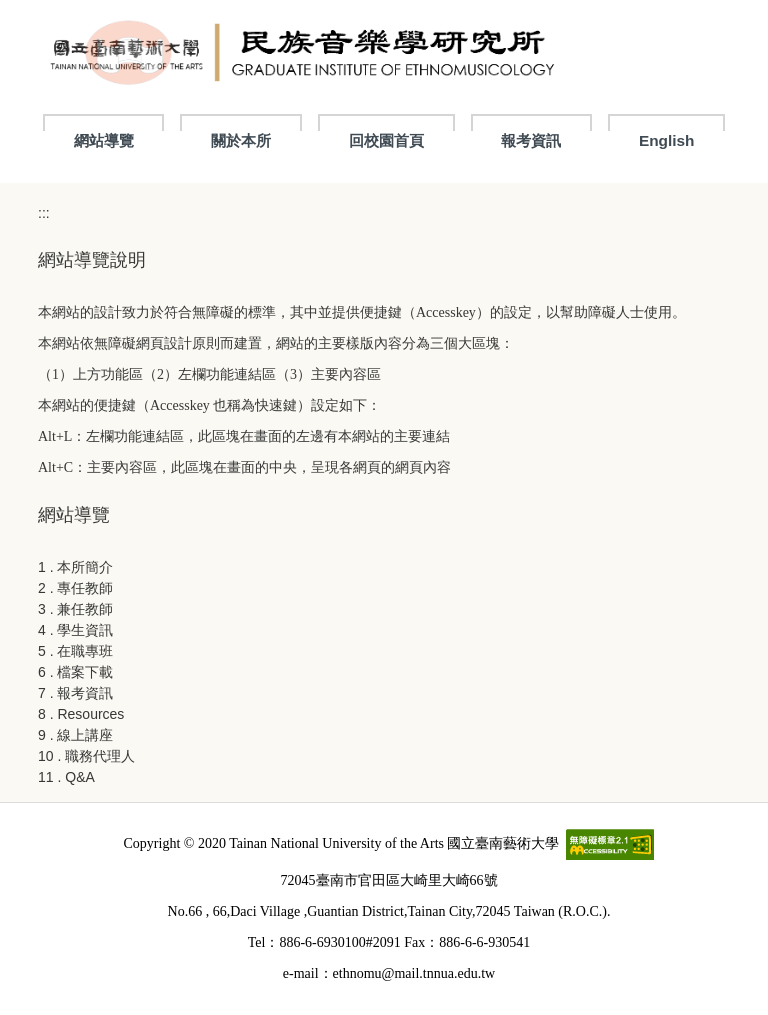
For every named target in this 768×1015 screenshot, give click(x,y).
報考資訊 (531, 140)
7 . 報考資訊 (75, 693)
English (667, 140)
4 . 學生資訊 (75, 630)
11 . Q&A (66, 777)
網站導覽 (104, 140)
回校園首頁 (386, 140)
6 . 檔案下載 (75, 672)
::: (44, 213)
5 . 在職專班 (75, 651)
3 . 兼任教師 (75, 609)
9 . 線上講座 (75, 735)
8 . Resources (81, 714)
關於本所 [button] (241, 140)
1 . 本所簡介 (75, 567)
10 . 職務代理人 (86, 756)
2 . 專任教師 (75, 588)
